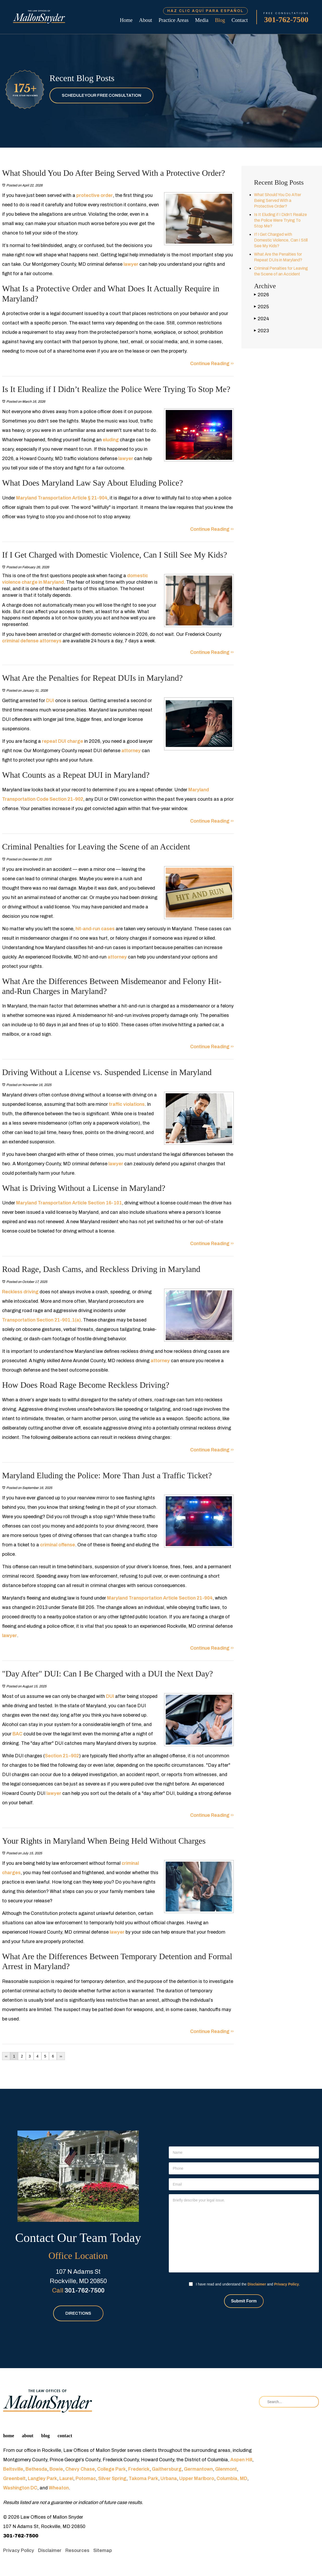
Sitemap (102, 2550)
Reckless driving (20, 1291)
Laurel (66, 2478)
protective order (94, 195)
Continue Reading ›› (212, 363)
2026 (261, 294)
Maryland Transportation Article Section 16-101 (68, 1202)
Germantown (198, 2469)
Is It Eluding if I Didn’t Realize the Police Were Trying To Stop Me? (280, 220)
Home (126, 20)
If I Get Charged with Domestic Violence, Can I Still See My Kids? (281, 240)
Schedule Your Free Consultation (101, 95)
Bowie (56, 2469)
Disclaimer (256, 2284)
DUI (50, 700)
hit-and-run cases (95, 928)
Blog (220, 20)
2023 (261, 330)
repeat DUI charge (62, 741)
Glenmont (226, 2469)
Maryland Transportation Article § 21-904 (61, 497)
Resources (77, 2550)
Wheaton (59, 2487)
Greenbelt (14, 2478)
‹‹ (6, 2056)
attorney (131, 750)
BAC (16, 1733)
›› (61, 2056)
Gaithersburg (167, 2469)
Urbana (168, 2478)
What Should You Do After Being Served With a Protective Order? (277, 200)
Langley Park (42, 2478)
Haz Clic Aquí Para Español (205, 11)
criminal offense (57, 1544)
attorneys (50, 640)
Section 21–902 (62, 1755)
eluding (111, 439)
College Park (111, 2469)
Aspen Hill (241, 2459)
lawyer (130, 264)
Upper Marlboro (196, 2478)
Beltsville (13, 2469)
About (145, 20)
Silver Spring (112, 2478)
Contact (240, 20)
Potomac (86, 2478)
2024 (261, 318)
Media (201, 20)
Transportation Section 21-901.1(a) (41, 1320)
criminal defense (20, 640)
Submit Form (244, 2301)
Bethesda (36, 2469)
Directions (78, 2313)
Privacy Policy (286, 2284)
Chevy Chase (80, 2469)
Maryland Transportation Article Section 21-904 (159, 1598)
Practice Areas (174, 20)
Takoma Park (143, 2478)
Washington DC (20, 2487)
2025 (261, 306)
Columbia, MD (231, 2478)
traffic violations (126, 1104)
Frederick (139, 2469)
